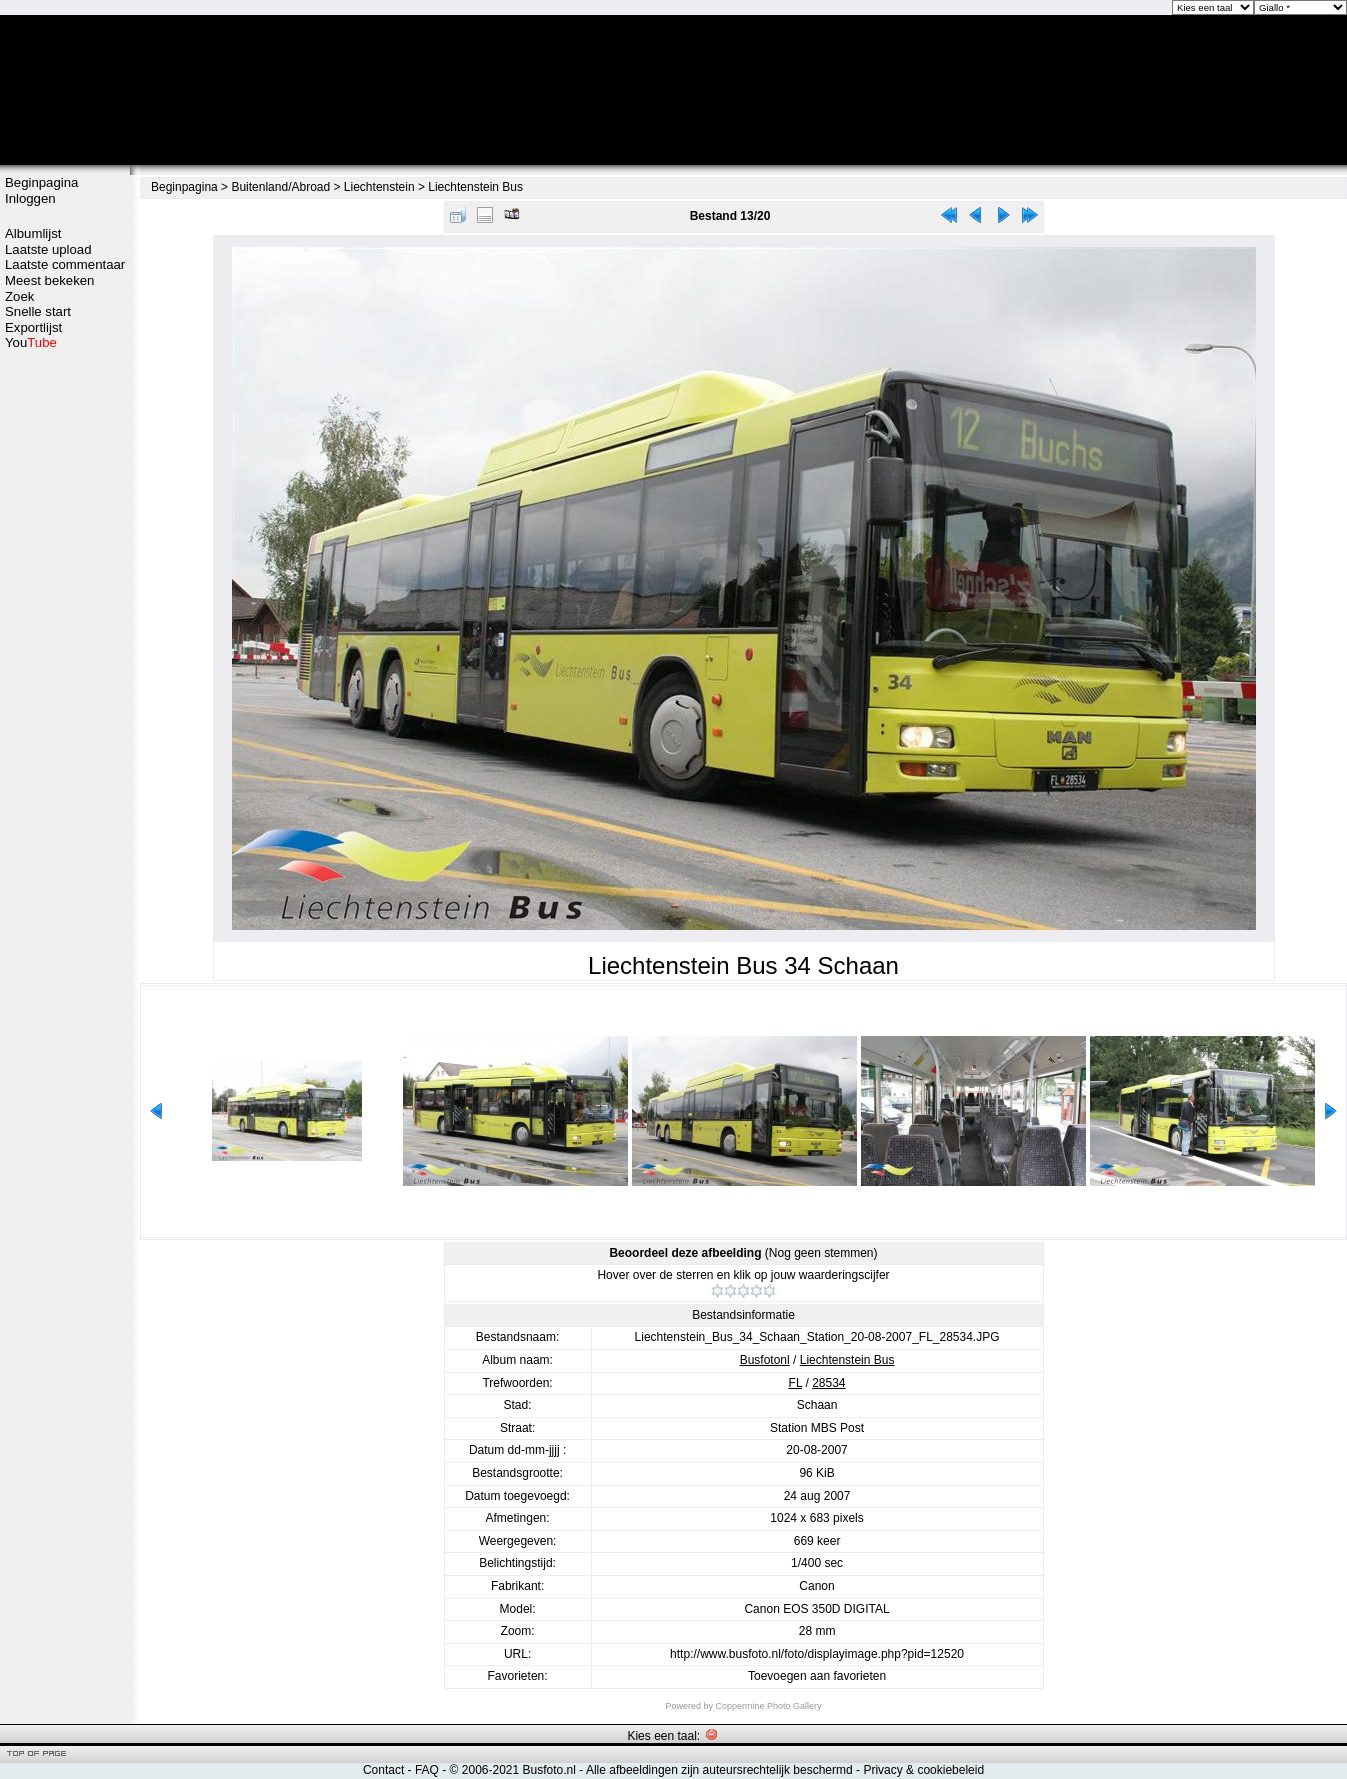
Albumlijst (33, 233)
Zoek (19, 296)
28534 (828, 1383)
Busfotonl (765, 1360)
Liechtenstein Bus (475, 187)
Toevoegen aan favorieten (817, 1676)
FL (796, 1383)
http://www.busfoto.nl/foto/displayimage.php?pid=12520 (817, 1654)
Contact (383, 1770)
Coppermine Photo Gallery (768, 1706)
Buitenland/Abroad (280, 187)
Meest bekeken (49, 280)
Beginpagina (41, 182)
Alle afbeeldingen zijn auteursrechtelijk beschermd (719, 1770)
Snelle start (38, 311)
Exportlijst (33, 327)
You (31, 342)
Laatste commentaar (65, 264)
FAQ (427, 1770)
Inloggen (30, 198)
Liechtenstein (379, 187)
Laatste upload (48, 249)
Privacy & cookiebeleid (923, 1770)
